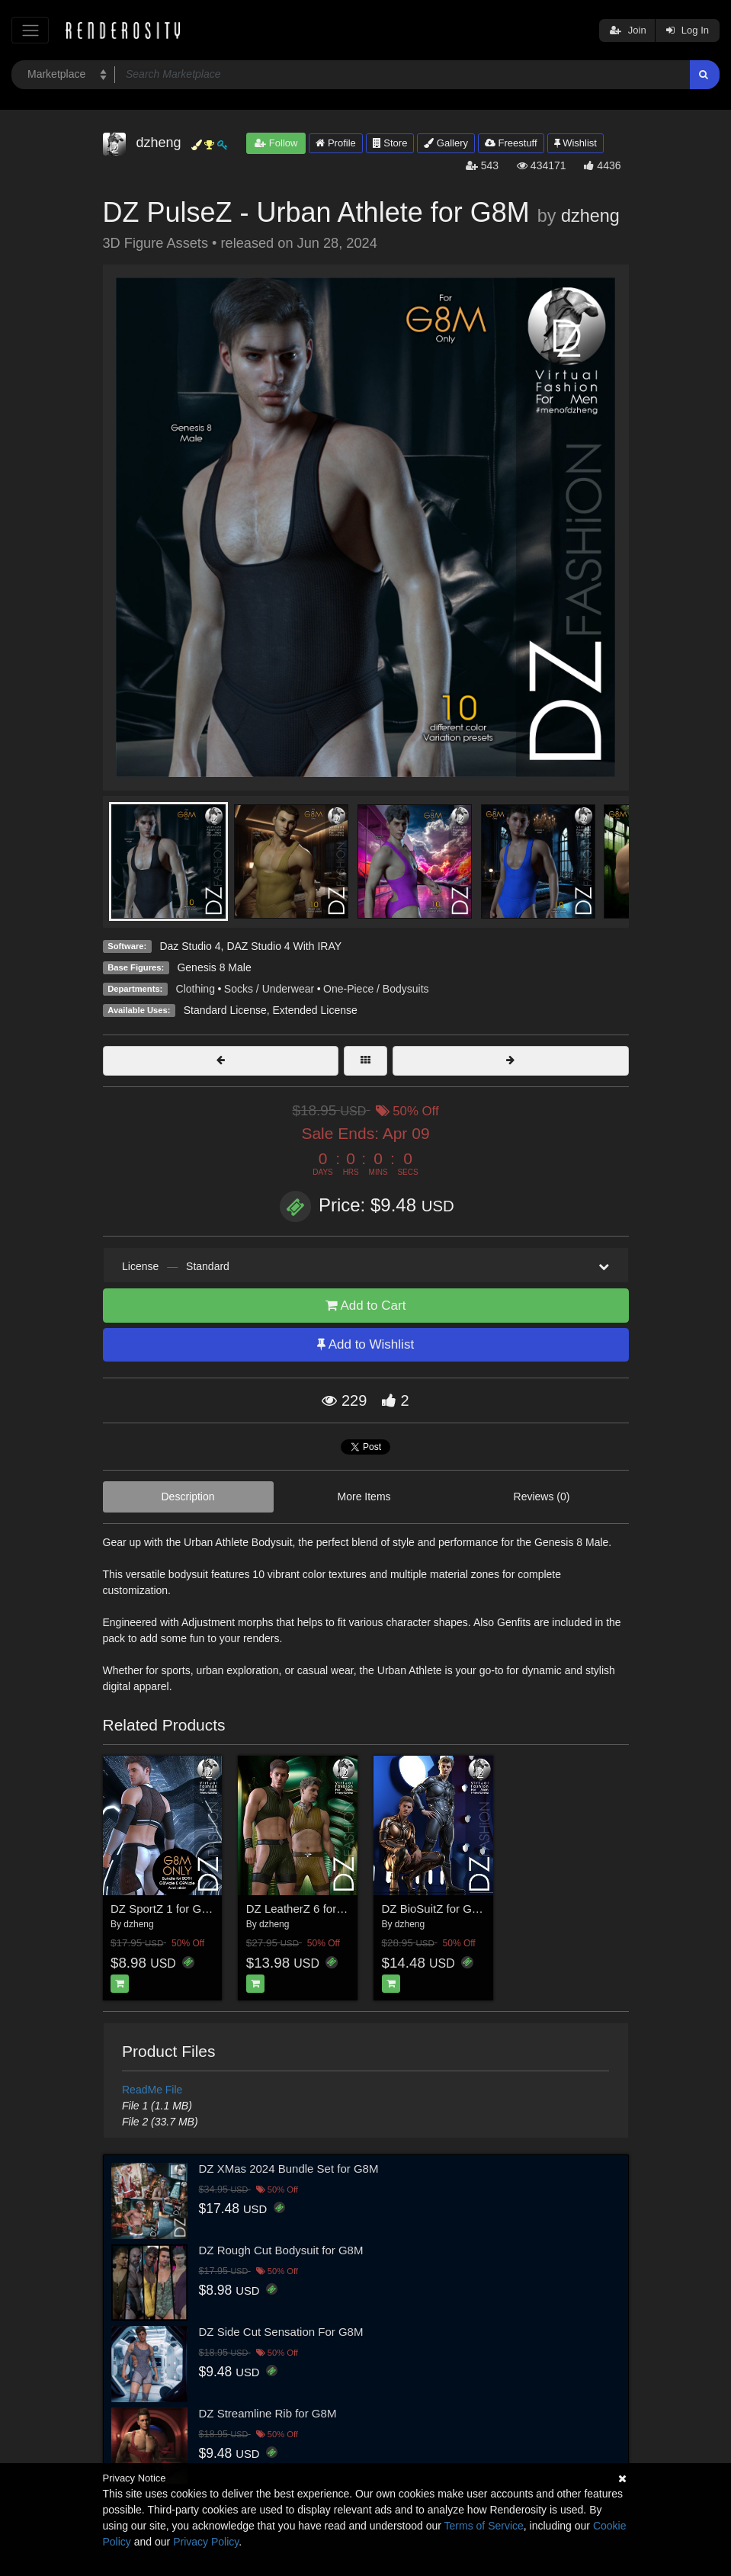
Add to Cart (365, 1305)
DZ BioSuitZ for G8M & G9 (450, 1908)
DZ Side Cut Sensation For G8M (281, 2331)
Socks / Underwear (269, 989)
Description (188, 1496)
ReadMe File (152, 2090)
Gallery (446, 143)
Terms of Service (484, 2526)
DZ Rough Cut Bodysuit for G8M (281, 2250)
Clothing (195, 989)
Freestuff (511, 143)
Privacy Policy (206, 2542)
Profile (335, 143)
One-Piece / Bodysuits (376, 989)
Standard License (225, 1010)
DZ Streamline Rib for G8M (268, 2413)
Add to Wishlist (365, 1344)
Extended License (314, 1010)
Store (390, 143)
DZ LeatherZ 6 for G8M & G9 (319, 1908)
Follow (276, 143)
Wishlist (575, 143)
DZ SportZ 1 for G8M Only (177, 1908)
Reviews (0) (542, 1496)
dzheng (590, 216)
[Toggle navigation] (30, 30)
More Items (364, 1496)
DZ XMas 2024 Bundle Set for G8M (289, 2168)
